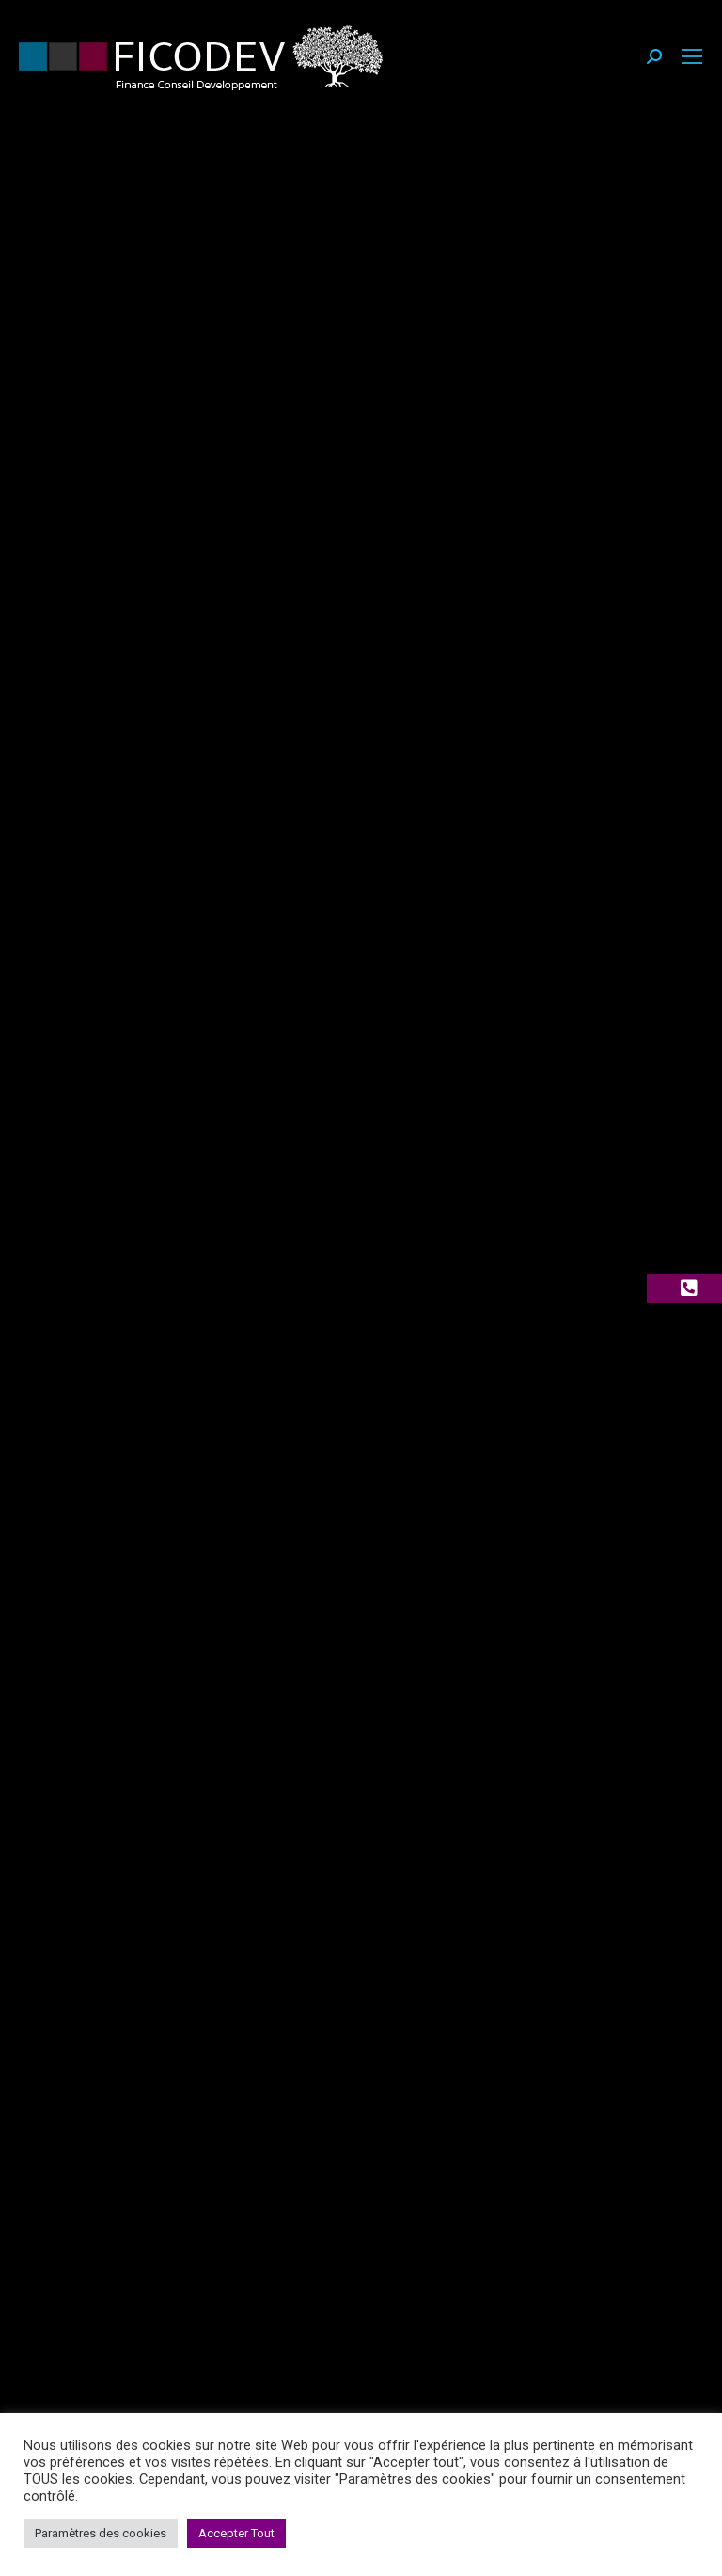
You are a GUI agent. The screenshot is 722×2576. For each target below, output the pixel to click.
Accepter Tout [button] (236, 2533)
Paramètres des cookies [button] (100, 2533)
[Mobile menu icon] (692, 56)
